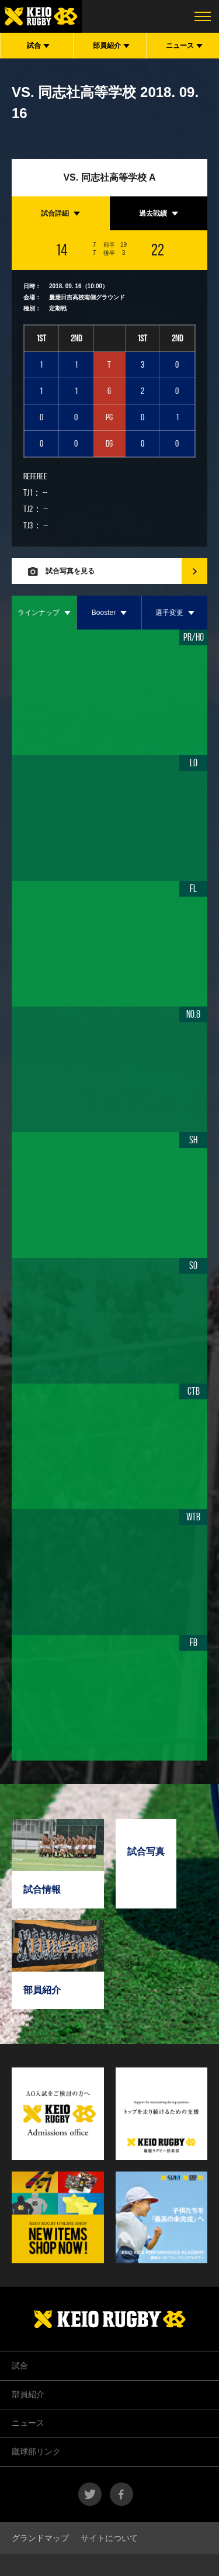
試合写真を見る (70, 571)
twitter (90, 2494)
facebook (121, 2494)
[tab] (61, 213)
